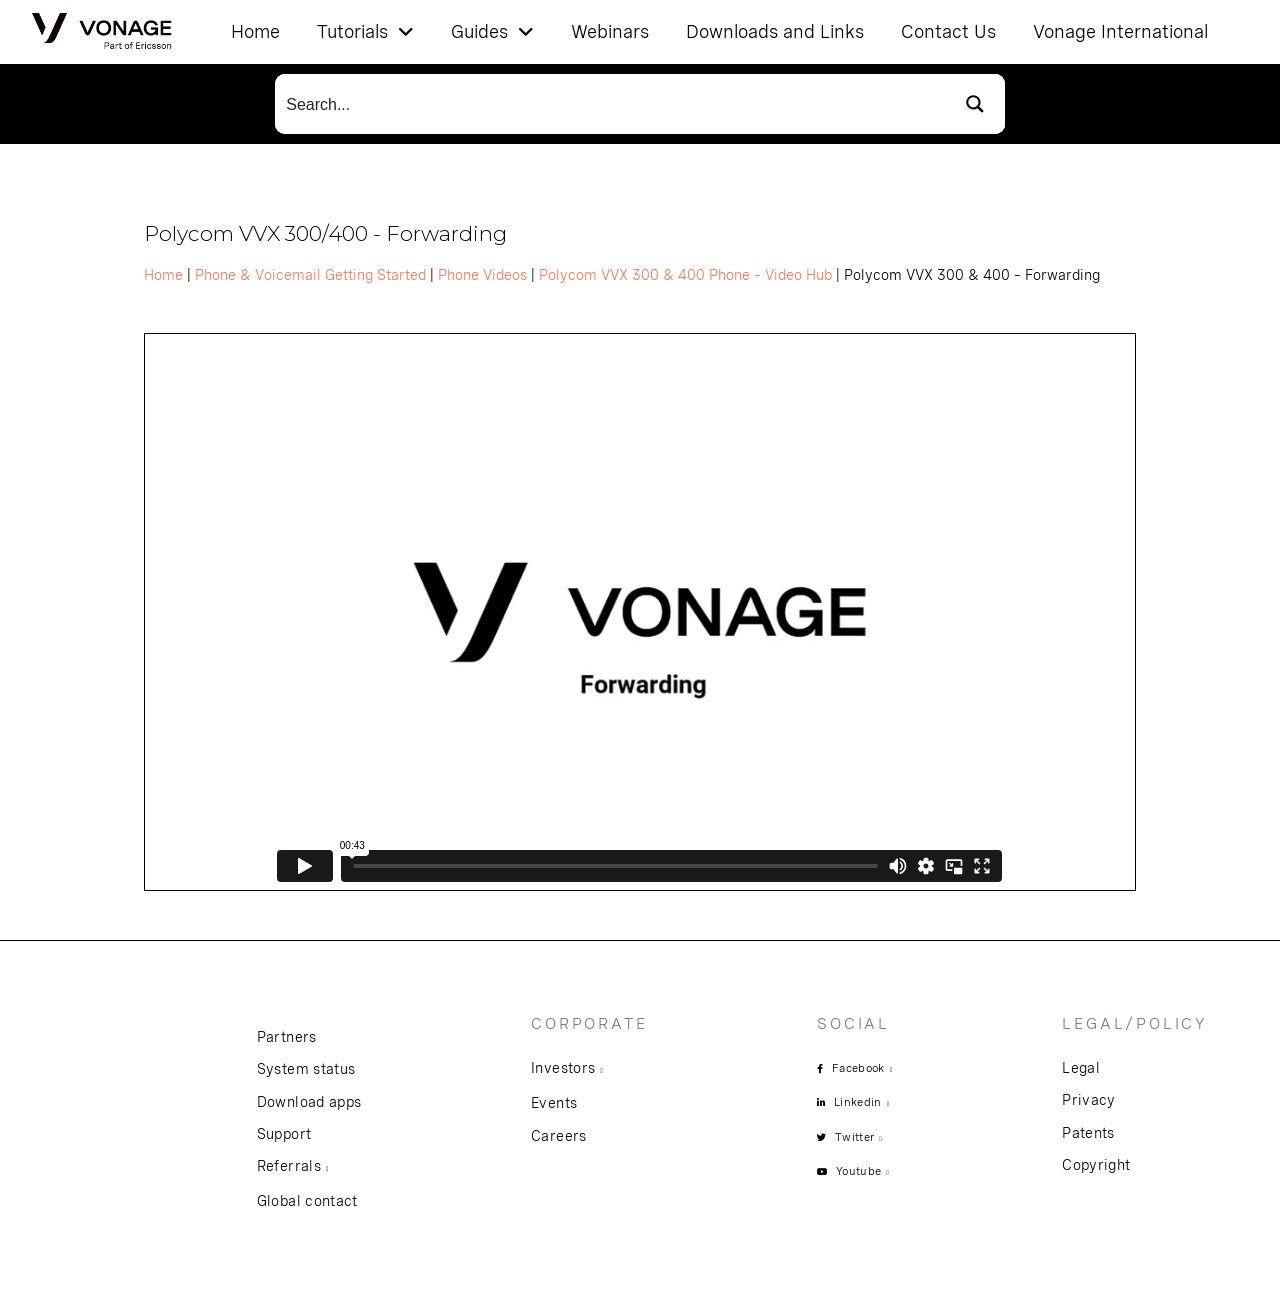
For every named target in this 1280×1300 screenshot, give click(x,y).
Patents (1088, 1133)
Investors (563, 1068)
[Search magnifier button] (975, 104)
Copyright (1096, 1165)
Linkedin (858, 1102)
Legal (1081, 1068)
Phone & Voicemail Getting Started (310, 275)
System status (306, 1069)
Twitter (854, 1137)
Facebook (858, 1068)
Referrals (289, 1166)
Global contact (307, 1201)
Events (554, 1103)
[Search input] (611, 104)
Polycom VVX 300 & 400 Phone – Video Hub (685, 275)
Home (163, 275)
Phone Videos (482, 275)
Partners (287, 1037)
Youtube (858, 1171)
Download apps (309, 1102)
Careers (558, 1136)
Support (284, 1134)
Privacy (1088, 1100)
